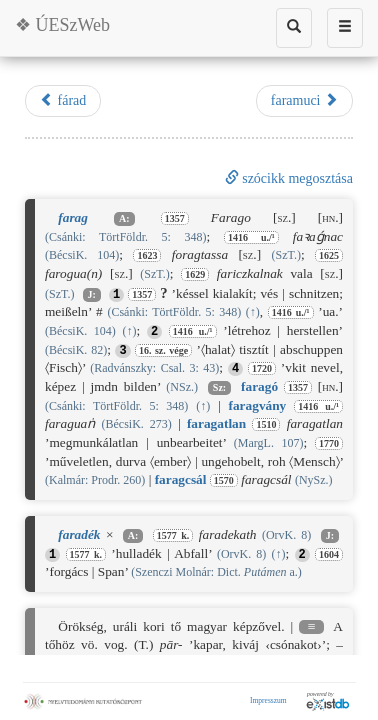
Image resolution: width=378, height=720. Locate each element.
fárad (63, 100)
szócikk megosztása (289, 178)
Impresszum (268, 700)
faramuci (304, 100)
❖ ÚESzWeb (62, 25)
